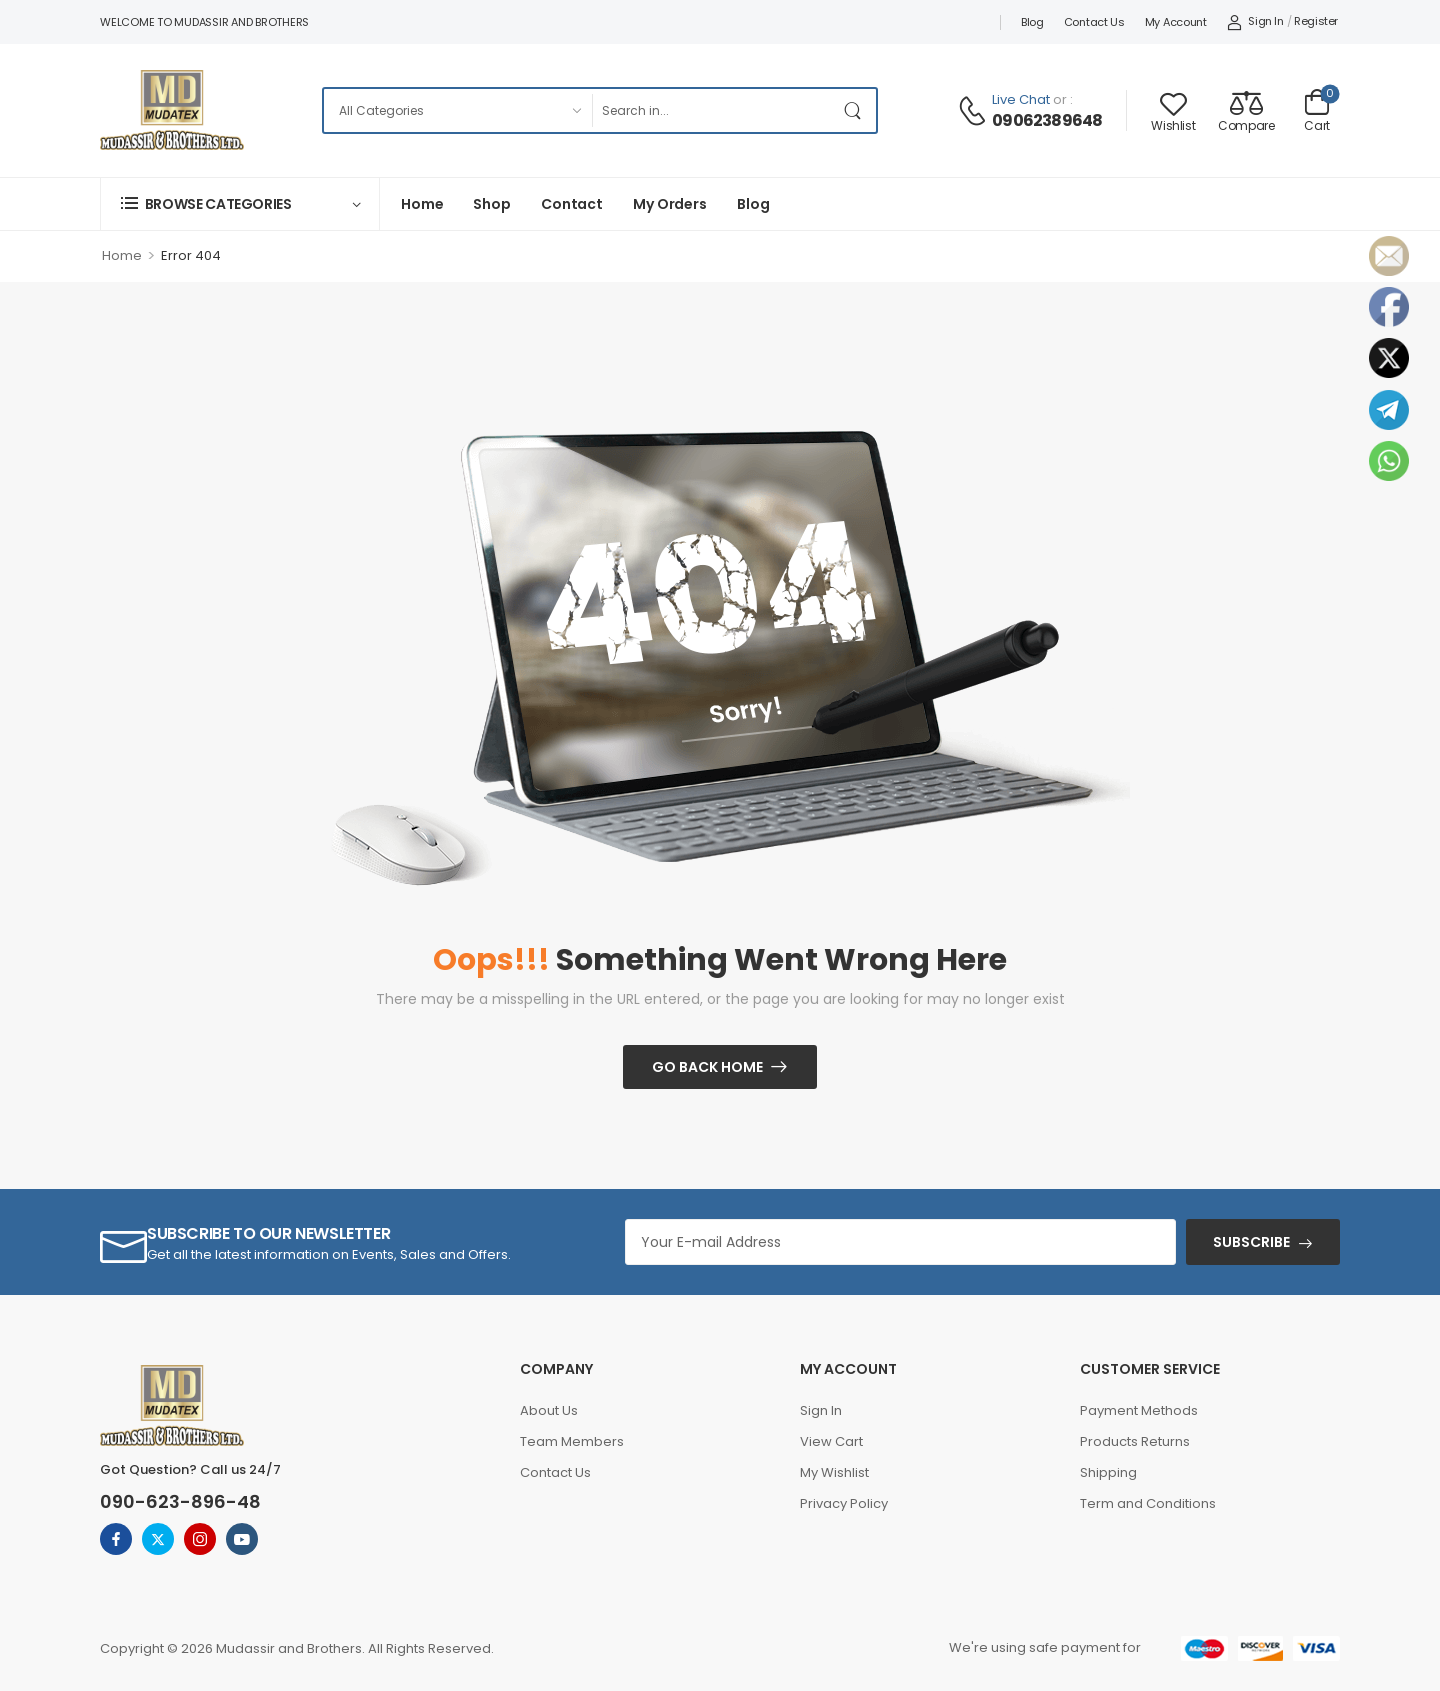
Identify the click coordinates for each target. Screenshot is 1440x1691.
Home (422, 204)
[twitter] (158, 1539)
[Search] (713, 110)
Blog (1032, 22)
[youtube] (242, 1539)
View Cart (831, 1441)
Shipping (1108, 1472)
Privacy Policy (844, 1503)
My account (1176, 22)
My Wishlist (834, 1472)
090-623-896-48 (180, 1501)
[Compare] (1246, 110)
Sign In (821, 1410)
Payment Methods (1139, 1410)
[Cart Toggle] (1317, 110)
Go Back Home (707, 1067)
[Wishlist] (1173, 110)
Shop (491, 204)
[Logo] (172, 110)
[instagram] (200, 1539)
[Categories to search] (457, 110)
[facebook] (116, 1539)
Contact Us (1094, 22)
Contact (572, 204)
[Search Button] (856, 110)
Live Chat (1021, 99)
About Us (549, 1410)
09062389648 (1047, 121)
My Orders (670, 204)
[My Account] (1255, 22)
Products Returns (1135, 1441)
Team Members (572, 1441)
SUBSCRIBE (1251, 1242)
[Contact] (975, 111)
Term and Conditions (1148, 1503)
